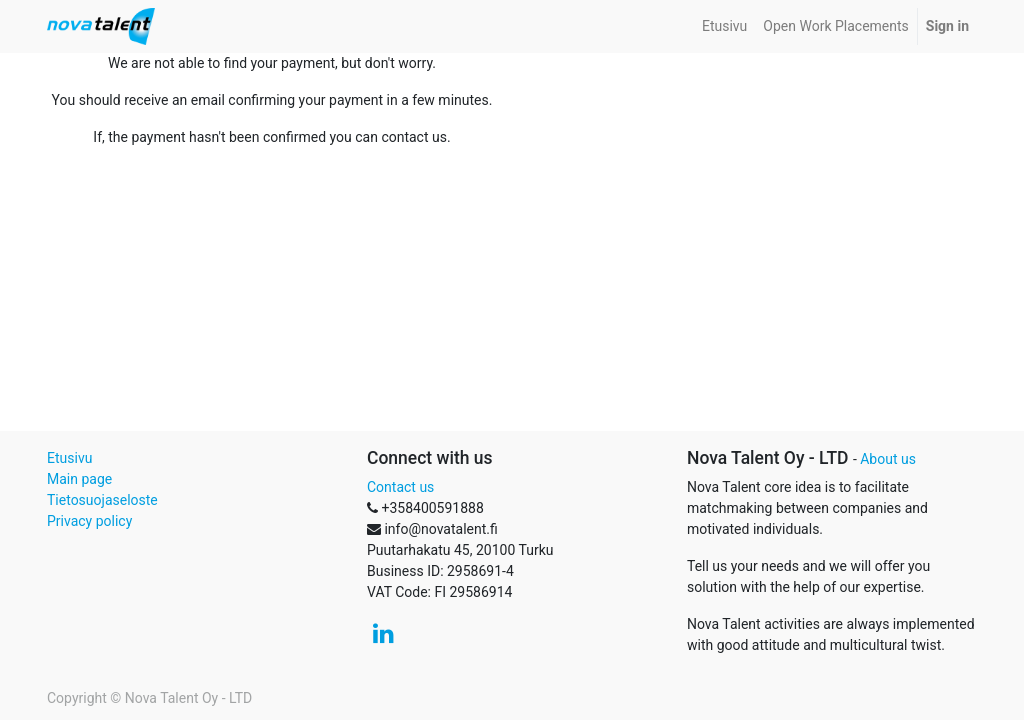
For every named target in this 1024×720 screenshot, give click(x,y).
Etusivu (69, 458)
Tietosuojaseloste (102, 500)
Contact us (400, 487)
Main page (79, 479)
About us (888, 459)
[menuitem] (724, 26)
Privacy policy (89, 521)
